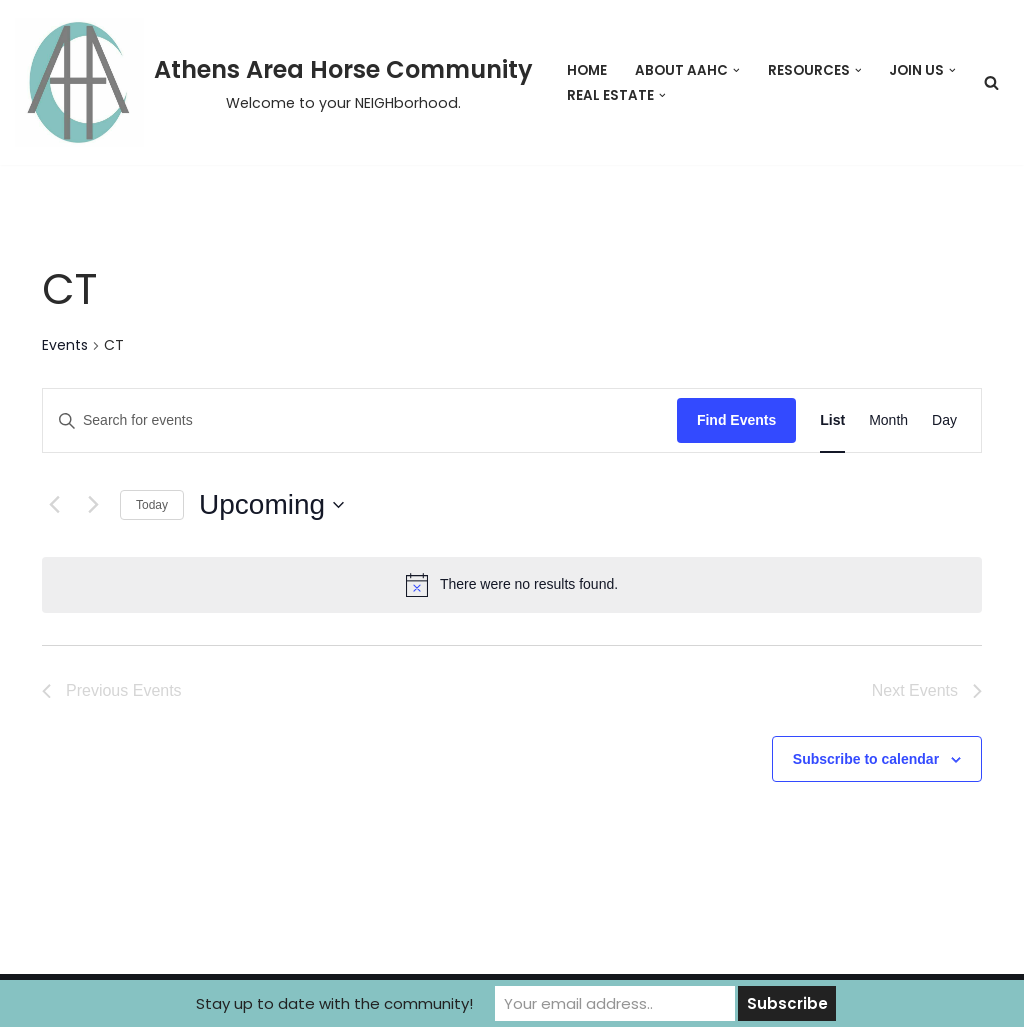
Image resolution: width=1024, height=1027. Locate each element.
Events (65, 345)
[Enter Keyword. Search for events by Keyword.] (360, 420)
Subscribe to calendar (866, 759)
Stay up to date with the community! (334, 1003)
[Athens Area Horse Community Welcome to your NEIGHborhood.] (274, 82)
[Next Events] (93, 505)
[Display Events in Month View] (888, 420)
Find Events (736, 420)
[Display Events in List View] (832, 420)
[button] (736, 70)
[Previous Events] (54, 505)
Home (587, 70)
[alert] (512, 585)
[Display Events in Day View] (944, 420)
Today (152, 505)
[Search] (991, 82)
